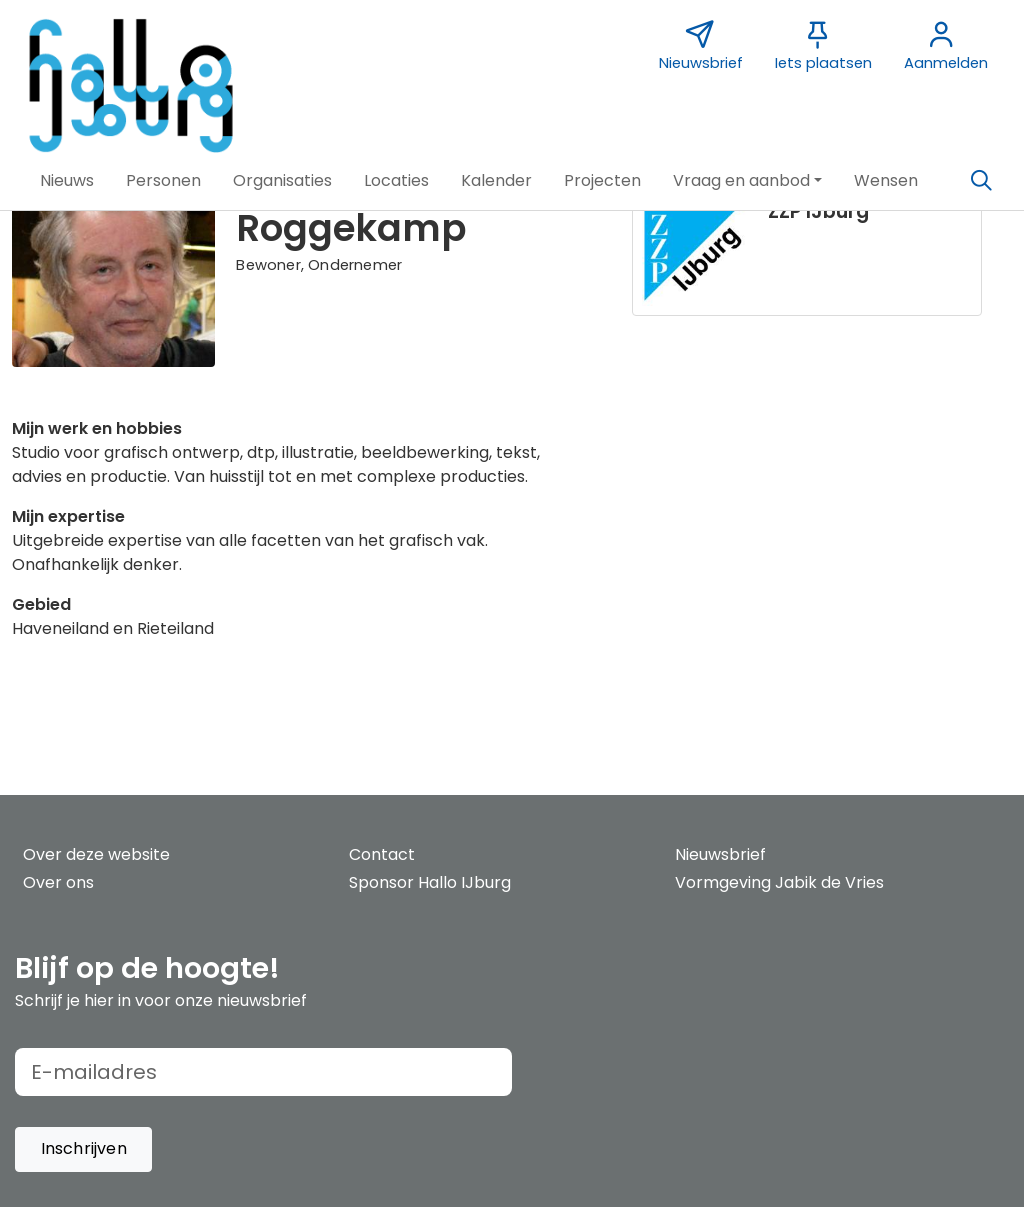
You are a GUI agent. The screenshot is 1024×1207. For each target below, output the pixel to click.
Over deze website (96, 854)
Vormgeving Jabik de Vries (779, 882)
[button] (67, 181)
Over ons (58, 882)
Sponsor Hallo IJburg (430, 882)
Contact (382, 854)
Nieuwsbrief (720, 854)
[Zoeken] (981, 181)
